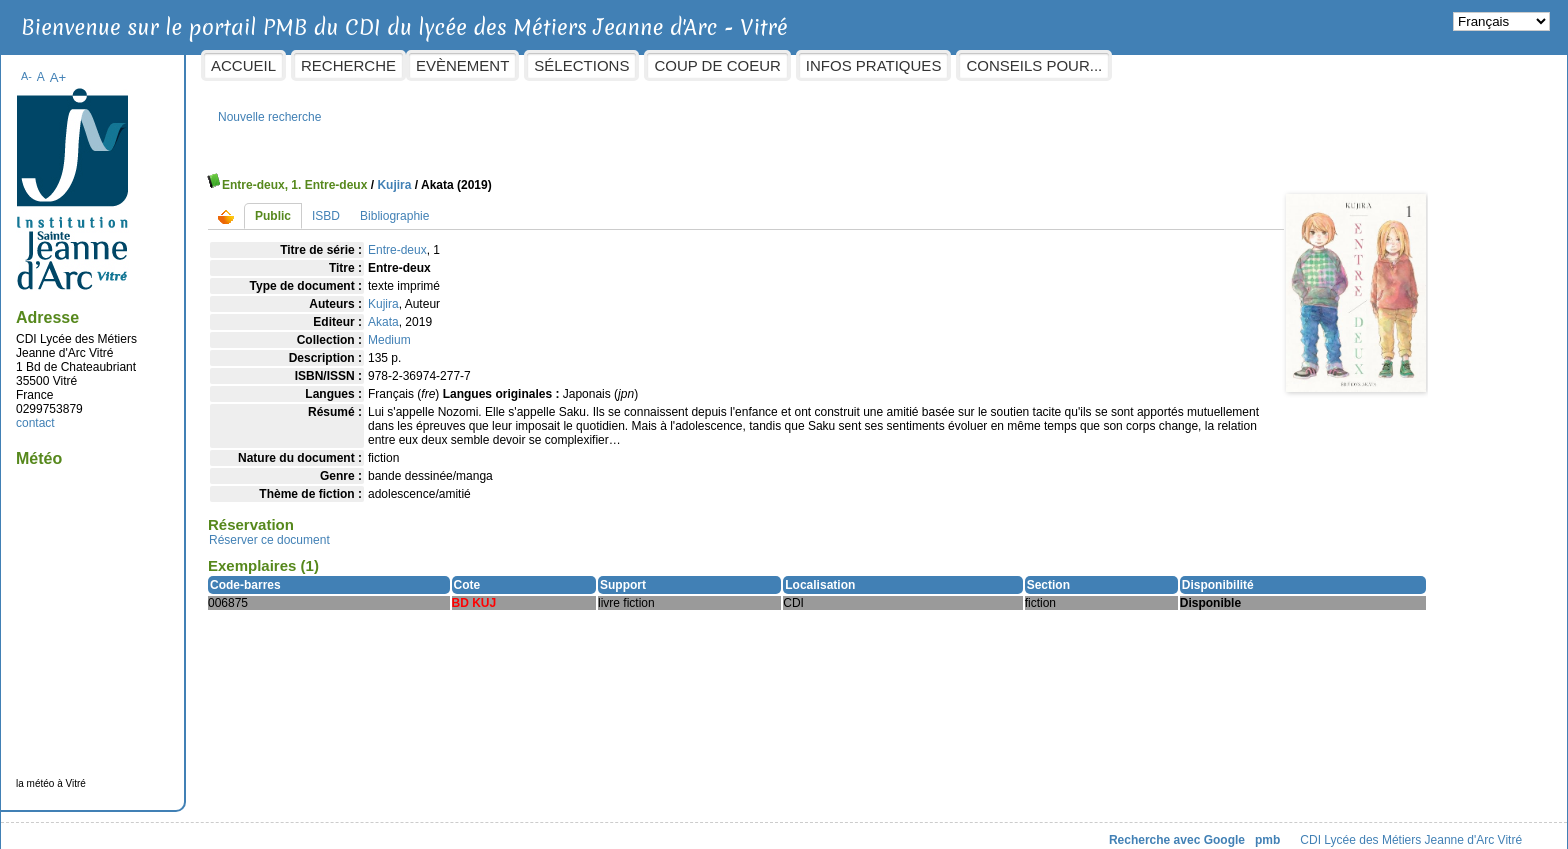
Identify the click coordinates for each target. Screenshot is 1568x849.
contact (196, 413)
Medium (550, 330)
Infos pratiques (1034, 65)
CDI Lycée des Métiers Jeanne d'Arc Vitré (1251, 830)
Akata (544, 312)
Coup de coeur (878, 65)
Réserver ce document (430, 544)
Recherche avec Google (1016, 830)
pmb (1106, 830)
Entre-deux (558, 240)
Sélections (742, 65)
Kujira (555, 175)
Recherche (509, 65)
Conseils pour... (1195, 65)
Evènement (623, 65)
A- (187, 66)
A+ (218, 67)
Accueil (404, 65)
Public (434, 206)
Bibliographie (555, 206)
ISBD (487, 206)
